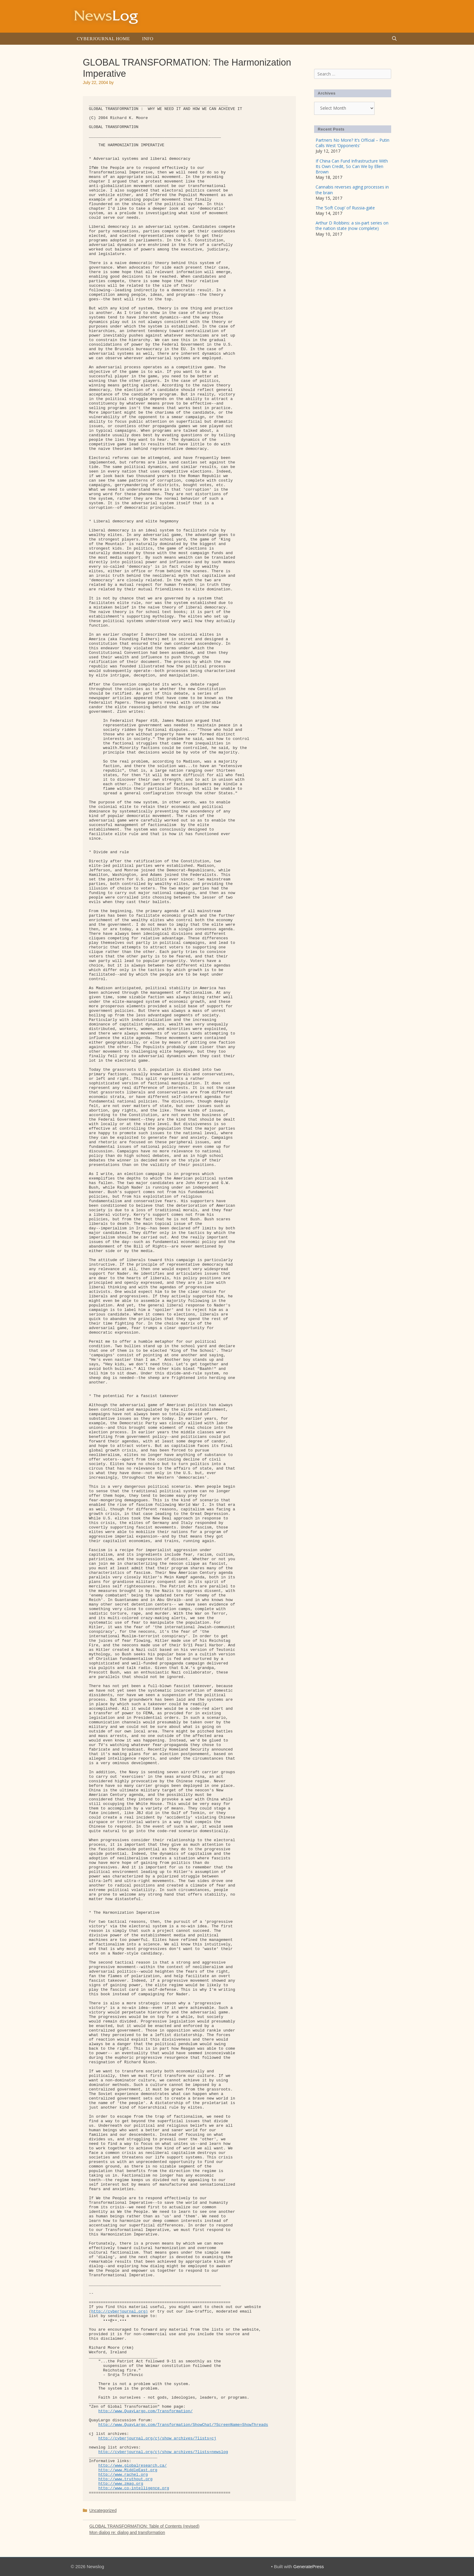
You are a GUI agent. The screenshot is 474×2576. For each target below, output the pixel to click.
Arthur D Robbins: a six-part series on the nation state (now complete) (352, 225)
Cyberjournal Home (103, 38)
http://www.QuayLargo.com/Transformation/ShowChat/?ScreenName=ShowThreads (183, 2425)
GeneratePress (308, 2566)
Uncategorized (102, 2510)
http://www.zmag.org (120, 2483)
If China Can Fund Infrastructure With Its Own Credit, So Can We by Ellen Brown (352, 166)
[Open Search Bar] (394, 39)
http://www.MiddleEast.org (127, 2470)
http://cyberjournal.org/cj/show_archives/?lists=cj (157, 2438)
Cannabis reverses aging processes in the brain (352, 189)
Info (147, 38)
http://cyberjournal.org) (119, 2311)
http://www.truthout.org (125, 2479)
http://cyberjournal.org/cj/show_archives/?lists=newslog (163, 2452)
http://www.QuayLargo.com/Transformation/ (145, 2411)
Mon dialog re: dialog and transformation (127, 2532)
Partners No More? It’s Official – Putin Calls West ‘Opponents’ (352, 142)
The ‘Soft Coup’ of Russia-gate (345, 208)
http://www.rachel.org (123, 2474)
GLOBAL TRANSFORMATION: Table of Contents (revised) (144, 2526)
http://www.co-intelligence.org (133, 2488)
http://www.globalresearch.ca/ (132, 2465)
